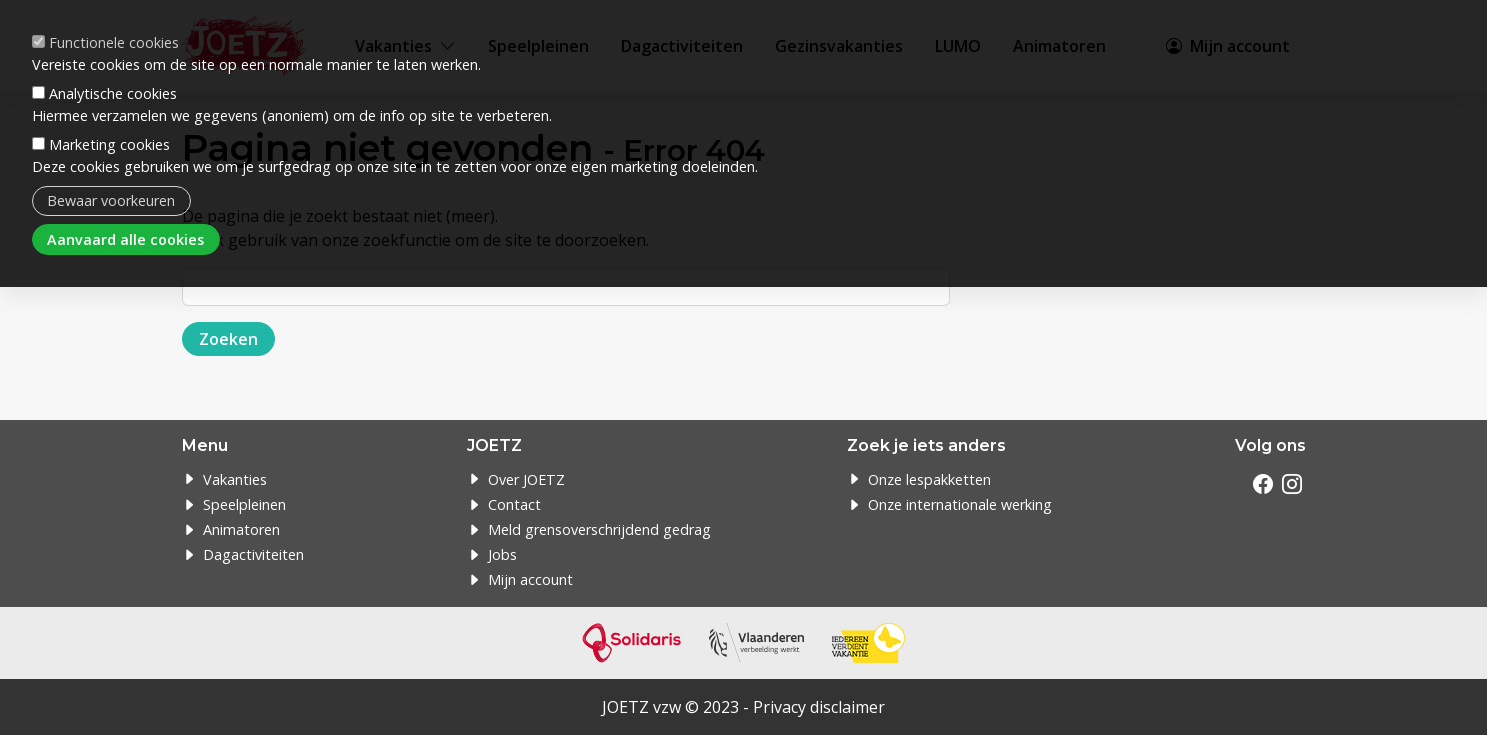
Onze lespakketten (929, 479)
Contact (514, 504)
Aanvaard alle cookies (125, 237)
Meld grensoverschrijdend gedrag (599, 529)
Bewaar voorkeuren (111, 198)
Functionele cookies (114, 40)
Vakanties (235, 479)
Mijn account (530, 579)
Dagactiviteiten (253, 554)
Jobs (502, 554)
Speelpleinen (244, 504)
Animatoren (241, 529)
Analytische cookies (113, 91)
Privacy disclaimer (819, 707)
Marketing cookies (109, 142)
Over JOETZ (526, 479)
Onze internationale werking (960, 504)
